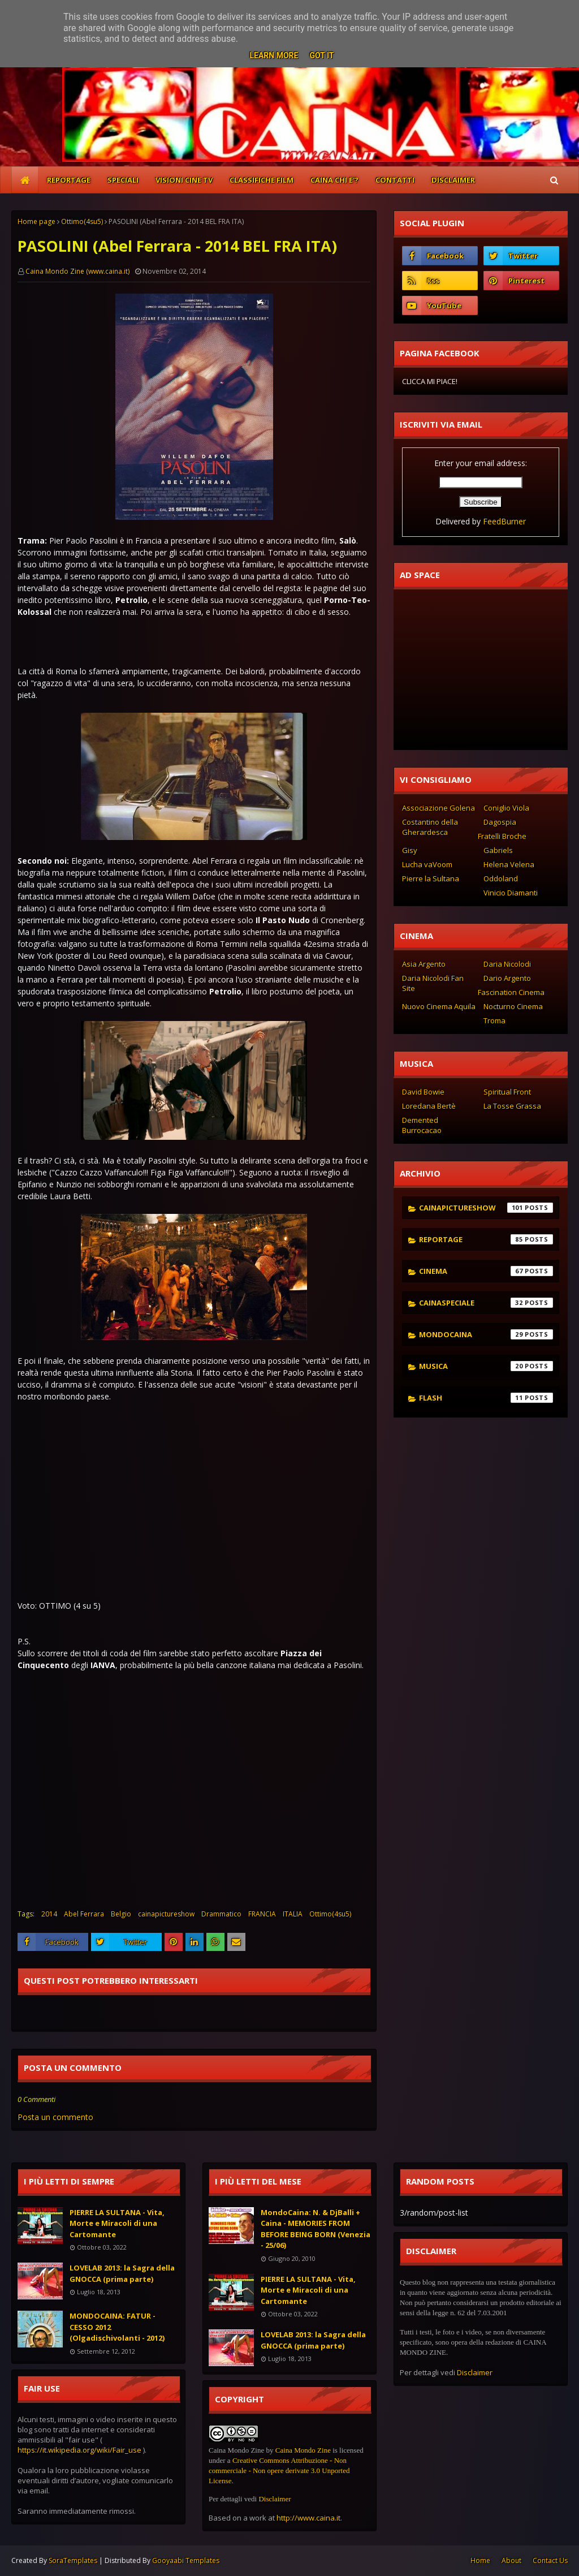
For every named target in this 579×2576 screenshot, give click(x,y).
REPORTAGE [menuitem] (68, 180)
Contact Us (550, 2560)
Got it (321, 55)
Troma (494, 1020)
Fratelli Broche (502, 836)
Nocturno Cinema (513, 1006)
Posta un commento (55, 2117)
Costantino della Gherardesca (430, 827)
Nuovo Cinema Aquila (439, 1006)
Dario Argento (507, 978)
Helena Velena (508, 864)
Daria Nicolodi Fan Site (433, 983)
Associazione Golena (438, 808)
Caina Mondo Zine (303, 2450)
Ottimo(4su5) (82, 221)
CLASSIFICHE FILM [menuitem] (261, 180)
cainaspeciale (486, 1303)
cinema (486, 1271)
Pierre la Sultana (430, 878)
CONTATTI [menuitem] (394, 180)
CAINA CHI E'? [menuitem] (334, 180)
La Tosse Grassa (512, 1106)
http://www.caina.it (308, 2518)
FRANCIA (262, 1914)
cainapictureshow (166, 1914)
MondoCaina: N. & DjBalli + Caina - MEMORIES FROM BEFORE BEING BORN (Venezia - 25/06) (315, 2229)
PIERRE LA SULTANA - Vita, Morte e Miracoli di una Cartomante (117, 2223)
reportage (486, 1239)
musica (486, 1366)
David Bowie (423, 1092)
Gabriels (498, 850)
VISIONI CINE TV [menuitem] (184, 180)
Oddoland (500, 878)
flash (486, 1398)
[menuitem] (24, 179)
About (511, 2560)
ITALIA (293, 1914)
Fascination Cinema (511, 992)
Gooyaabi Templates (185, 2560)
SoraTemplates (73, 2560)
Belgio (121, 1914)
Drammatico (221, 1914)
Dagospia (499, 822)
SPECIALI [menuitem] (123, 180)
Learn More (273, 55)
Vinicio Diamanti (510, 893)
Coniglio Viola (506, 808)
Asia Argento (424, 964)
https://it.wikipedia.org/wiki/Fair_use (79, 2450)
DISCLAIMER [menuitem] (453, 180)
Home (480, 2560)
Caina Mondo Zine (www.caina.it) (77, 271)
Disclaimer (274, 2499)
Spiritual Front (507, 1092)
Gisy (409, 850)
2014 (49, 1914)
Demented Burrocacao (422, 1125)
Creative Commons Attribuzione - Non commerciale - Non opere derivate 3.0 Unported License (279, 2470)
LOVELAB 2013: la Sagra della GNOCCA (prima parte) (122, 2273)
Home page (36, 221)
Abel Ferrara (84, 1914)
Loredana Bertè (429, 1106)
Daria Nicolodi (507, 964)
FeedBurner (504, 521)
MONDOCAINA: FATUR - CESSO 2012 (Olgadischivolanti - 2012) (117, 2327)
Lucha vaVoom (427, 864)
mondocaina (486, 1334)
